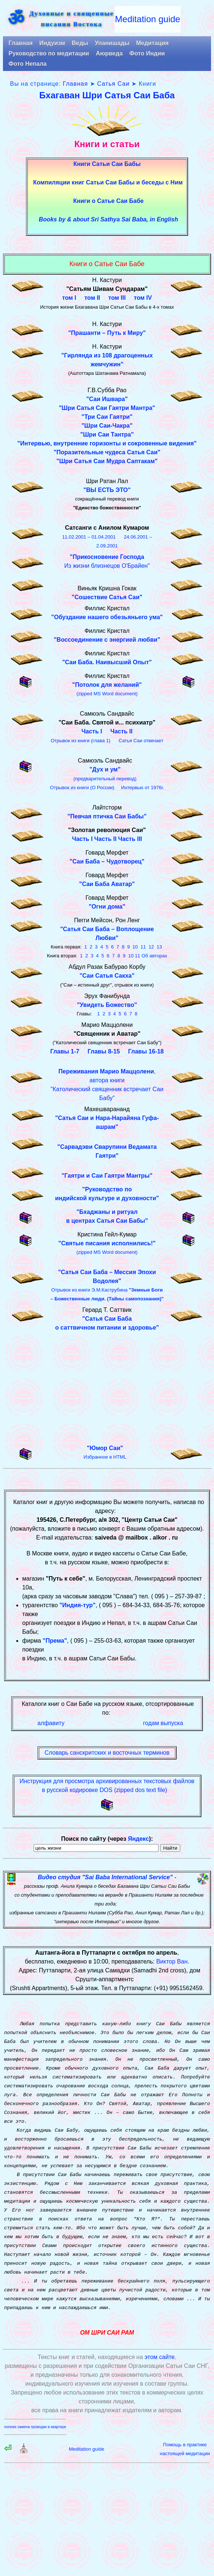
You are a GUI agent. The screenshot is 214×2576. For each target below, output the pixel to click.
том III (117, 298)
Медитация (152, 43)
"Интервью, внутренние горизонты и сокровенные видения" (107, 443)
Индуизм (52, 43)
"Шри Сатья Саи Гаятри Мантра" (107, 408)
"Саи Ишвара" (107, 399)
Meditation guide (147, 19)
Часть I (91, 731)
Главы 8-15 (103, 1051)
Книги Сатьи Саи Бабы (107, 164)
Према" (56, 1640)
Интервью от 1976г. (142, 787)
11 (143, 947)
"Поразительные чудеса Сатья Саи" (107, 452)
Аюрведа (109, 53)
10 (135, 947)
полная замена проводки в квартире (35, 2427)
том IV (143, 298)
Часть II (121, 731)
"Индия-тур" (77, 1605)
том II (92, 298)
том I (69, 298)
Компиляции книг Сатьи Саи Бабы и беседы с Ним (108, 182)
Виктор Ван (172, 1961)
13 (159, 947)
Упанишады (112, 43)
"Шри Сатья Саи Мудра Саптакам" (106, 461)
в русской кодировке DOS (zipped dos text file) (104, 1790)
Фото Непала (28, 64)
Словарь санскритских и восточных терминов (107, 1752)
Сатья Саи (113, 84)
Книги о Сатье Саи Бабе (108, 201)
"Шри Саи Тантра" (107, 434)
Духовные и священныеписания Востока (71, 19)
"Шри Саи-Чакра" (107, 425)
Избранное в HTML (105, 1457)
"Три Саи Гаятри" (107, 417)
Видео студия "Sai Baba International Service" (105, 1877)
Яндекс (138, 1839)
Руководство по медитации (49, 53)
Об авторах (154, 955)
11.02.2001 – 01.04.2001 (89, 537)
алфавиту (50, 1723)
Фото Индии (147, 53)
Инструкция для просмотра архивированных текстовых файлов (107, 1781)
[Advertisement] (107, 1385)
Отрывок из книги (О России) (82, 787)
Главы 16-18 (146, 1051)
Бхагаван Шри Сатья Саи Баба (107, 95)
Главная (21, 43)
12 (151, 947)
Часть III (130, 839)
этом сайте (159, 2357)
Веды (80, 43)
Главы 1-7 (64, 1051)
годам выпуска (163, 1723)
